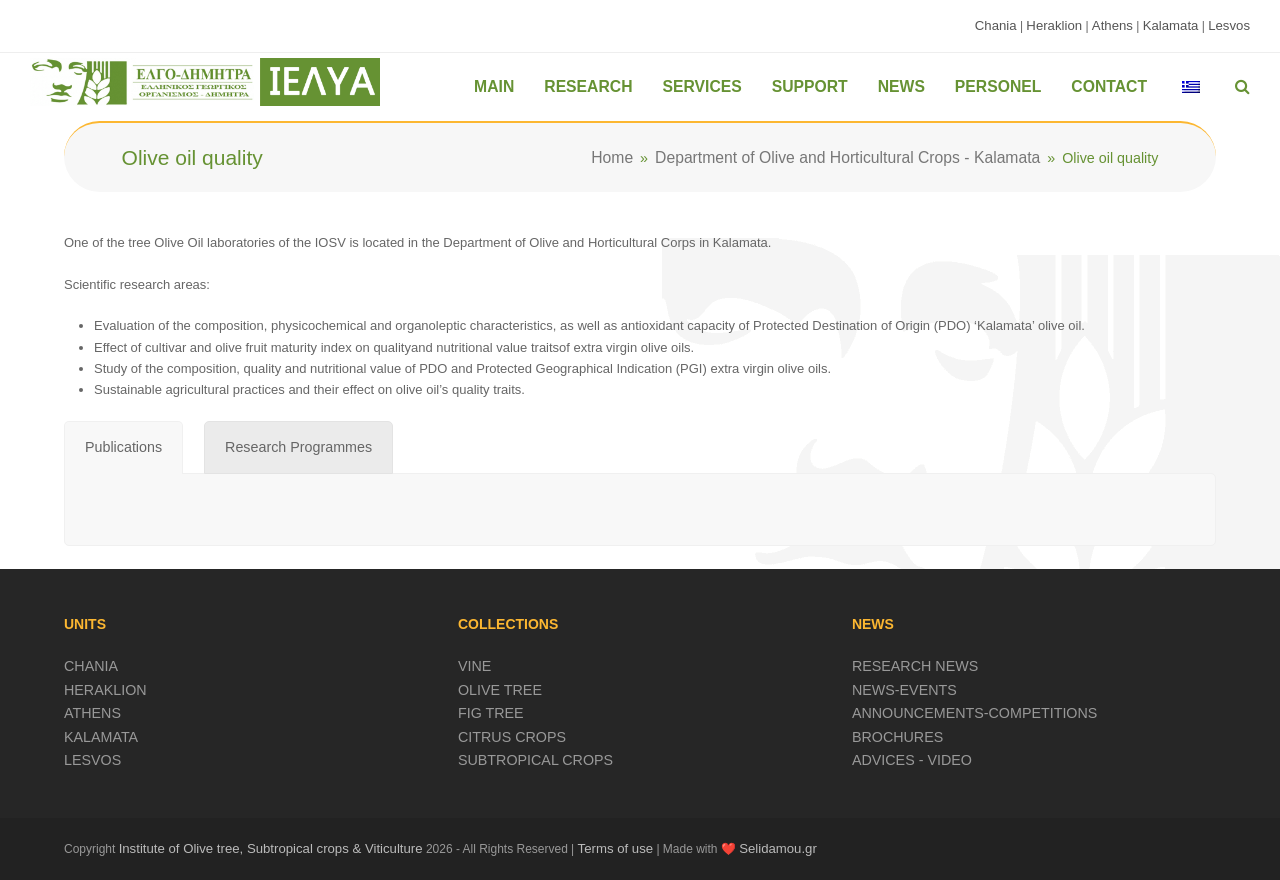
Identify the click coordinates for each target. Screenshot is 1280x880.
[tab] (123, 448)
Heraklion (1054, 25)
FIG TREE (491, 713)
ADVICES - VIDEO (912, 760)
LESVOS (92, 760)
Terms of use (616, 848)
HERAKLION (105, 690)
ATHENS (92, 713)
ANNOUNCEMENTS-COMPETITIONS (974, 713)
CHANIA (91, 666)
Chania (996, 25)
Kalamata (1171, 25)
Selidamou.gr (778, 848)
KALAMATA (101, 737)
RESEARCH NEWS (915, 666)
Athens (1112, 25)
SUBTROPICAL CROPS (535, 760)
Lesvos (1229, 25)
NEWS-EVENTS (904, 690)
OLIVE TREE (500, 690)
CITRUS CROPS (512, 737)
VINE (474, 666)
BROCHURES (897, 737)
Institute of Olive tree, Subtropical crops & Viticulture (271, 848)
